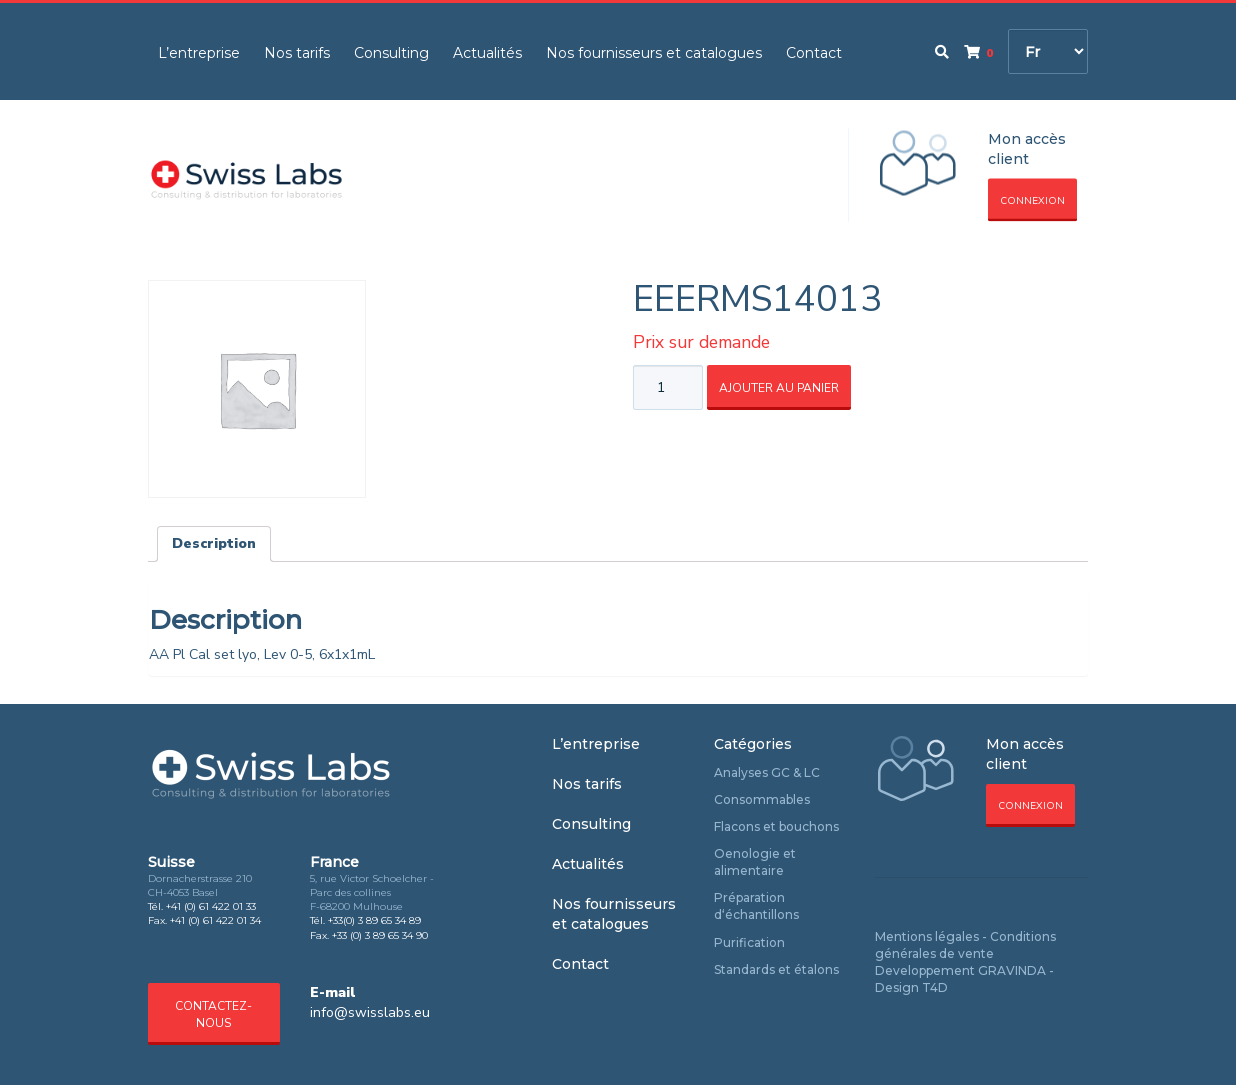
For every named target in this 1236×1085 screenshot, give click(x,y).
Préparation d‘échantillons (756, 906)
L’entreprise (199, 53)
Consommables (762, 799)
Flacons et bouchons (776, 826)
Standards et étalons (776, 969)
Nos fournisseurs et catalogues (654, 53)
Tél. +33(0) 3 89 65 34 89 (365, 920)
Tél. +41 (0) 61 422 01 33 (202, 906)
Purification (749, 942)
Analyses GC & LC (767, 772)
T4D (935, 987)
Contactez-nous (213, 1014)
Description (214, 543)
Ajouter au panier (779, 388)
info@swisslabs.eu (370, 1012)
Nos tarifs (297, 53)
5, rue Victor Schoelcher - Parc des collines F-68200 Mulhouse (372, 893)
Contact (814, 53)
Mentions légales (927, 936)
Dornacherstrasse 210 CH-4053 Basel (200, 885)
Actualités (487, 53)
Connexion (1032, 201)
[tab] (214, 544)
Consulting (391, 53)
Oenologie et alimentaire (755, 862)
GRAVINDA (1012, 970)
